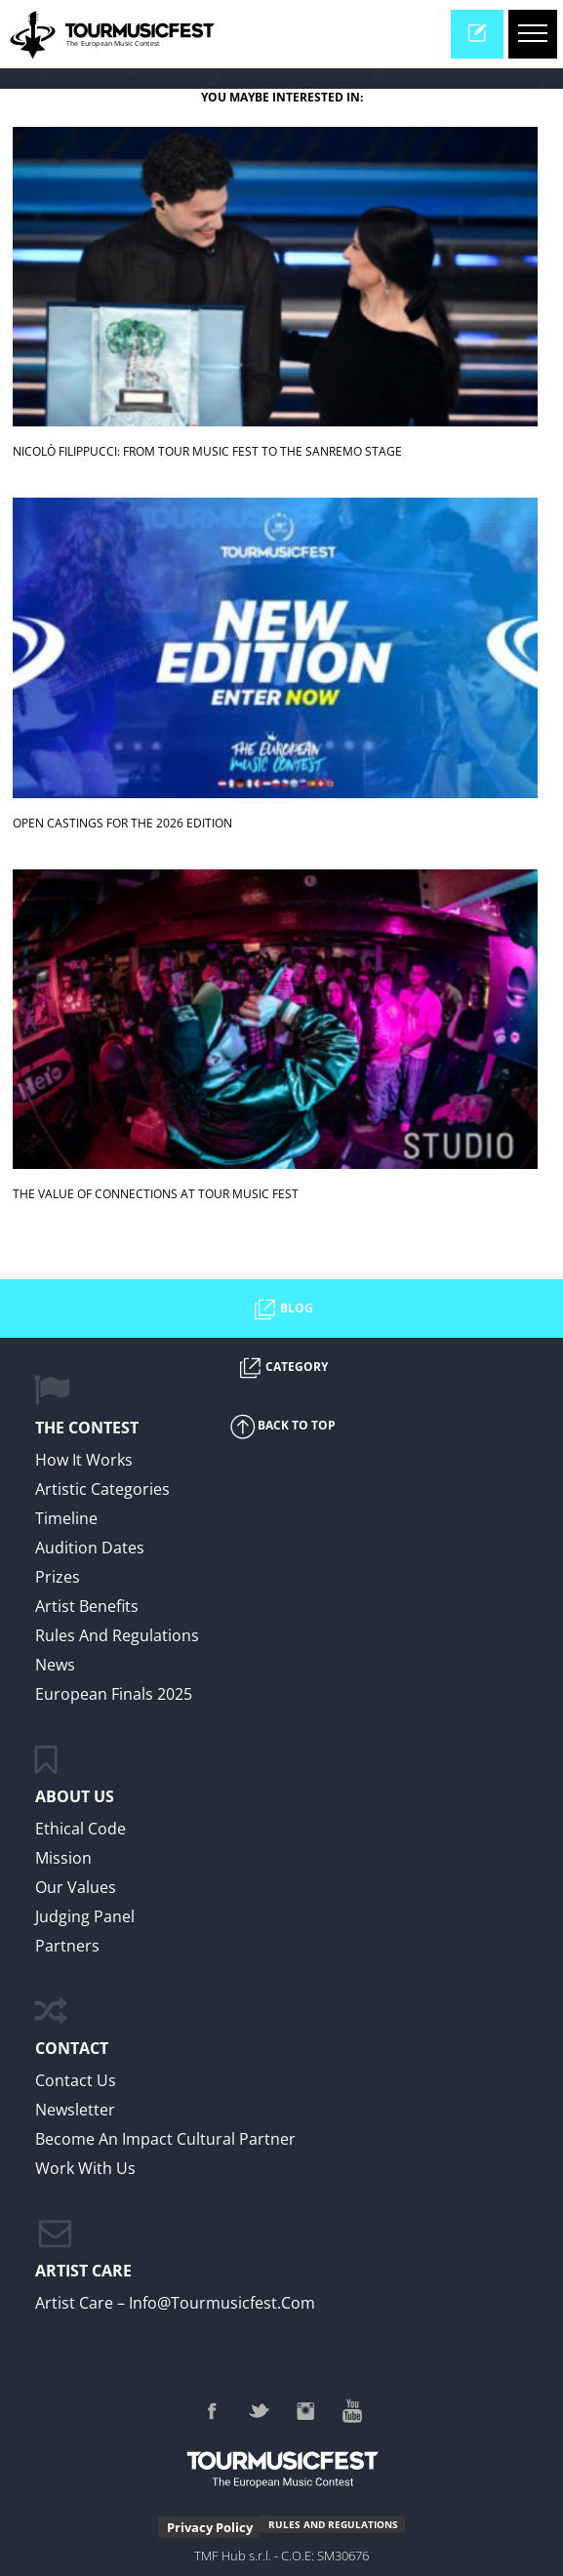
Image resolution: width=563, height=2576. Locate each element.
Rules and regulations (117, 1635)
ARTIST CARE (83, 2270)
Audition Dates (89, 1547)
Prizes (57, 1577)
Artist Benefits (87, 1606)
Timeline (66, 1518)
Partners (67, 1945)
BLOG (282, 1309)
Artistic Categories (102, 1489)
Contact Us (75, 2080)
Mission (63, 1858)
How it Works (84, 1459)
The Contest (87, 1427)
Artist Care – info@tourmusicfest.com (175, 2303)
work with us (85, 2168)
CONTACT (71, 2048)
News (55, 1664)
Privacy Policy (210, 2527)
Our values (75, 1887)
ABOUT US (74, 1796)
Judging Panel (85, 1916)
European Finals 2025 (113, 1694)
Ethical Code (80, 1828)
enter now (484, 39)
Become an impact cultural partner (165, 2139)
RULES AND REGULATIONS (333, 2524)
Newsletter (75, 2109)
